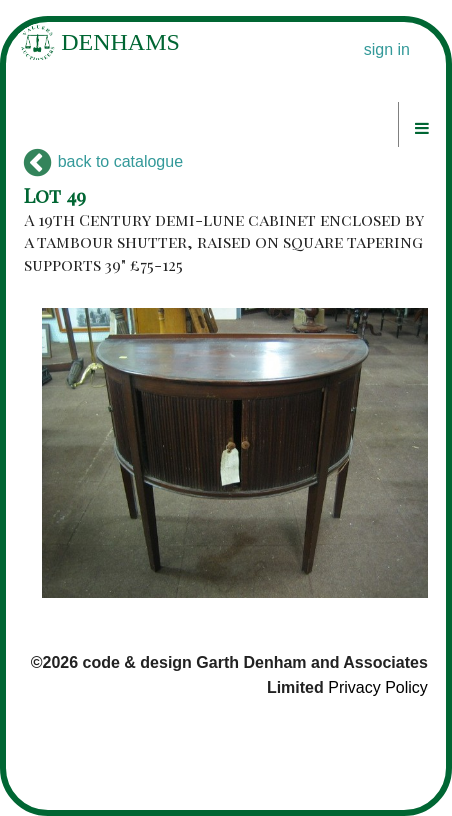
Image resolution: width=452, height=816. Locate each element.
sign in (387, 49)
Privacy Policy (378, 687)
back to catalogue (103, 161)
